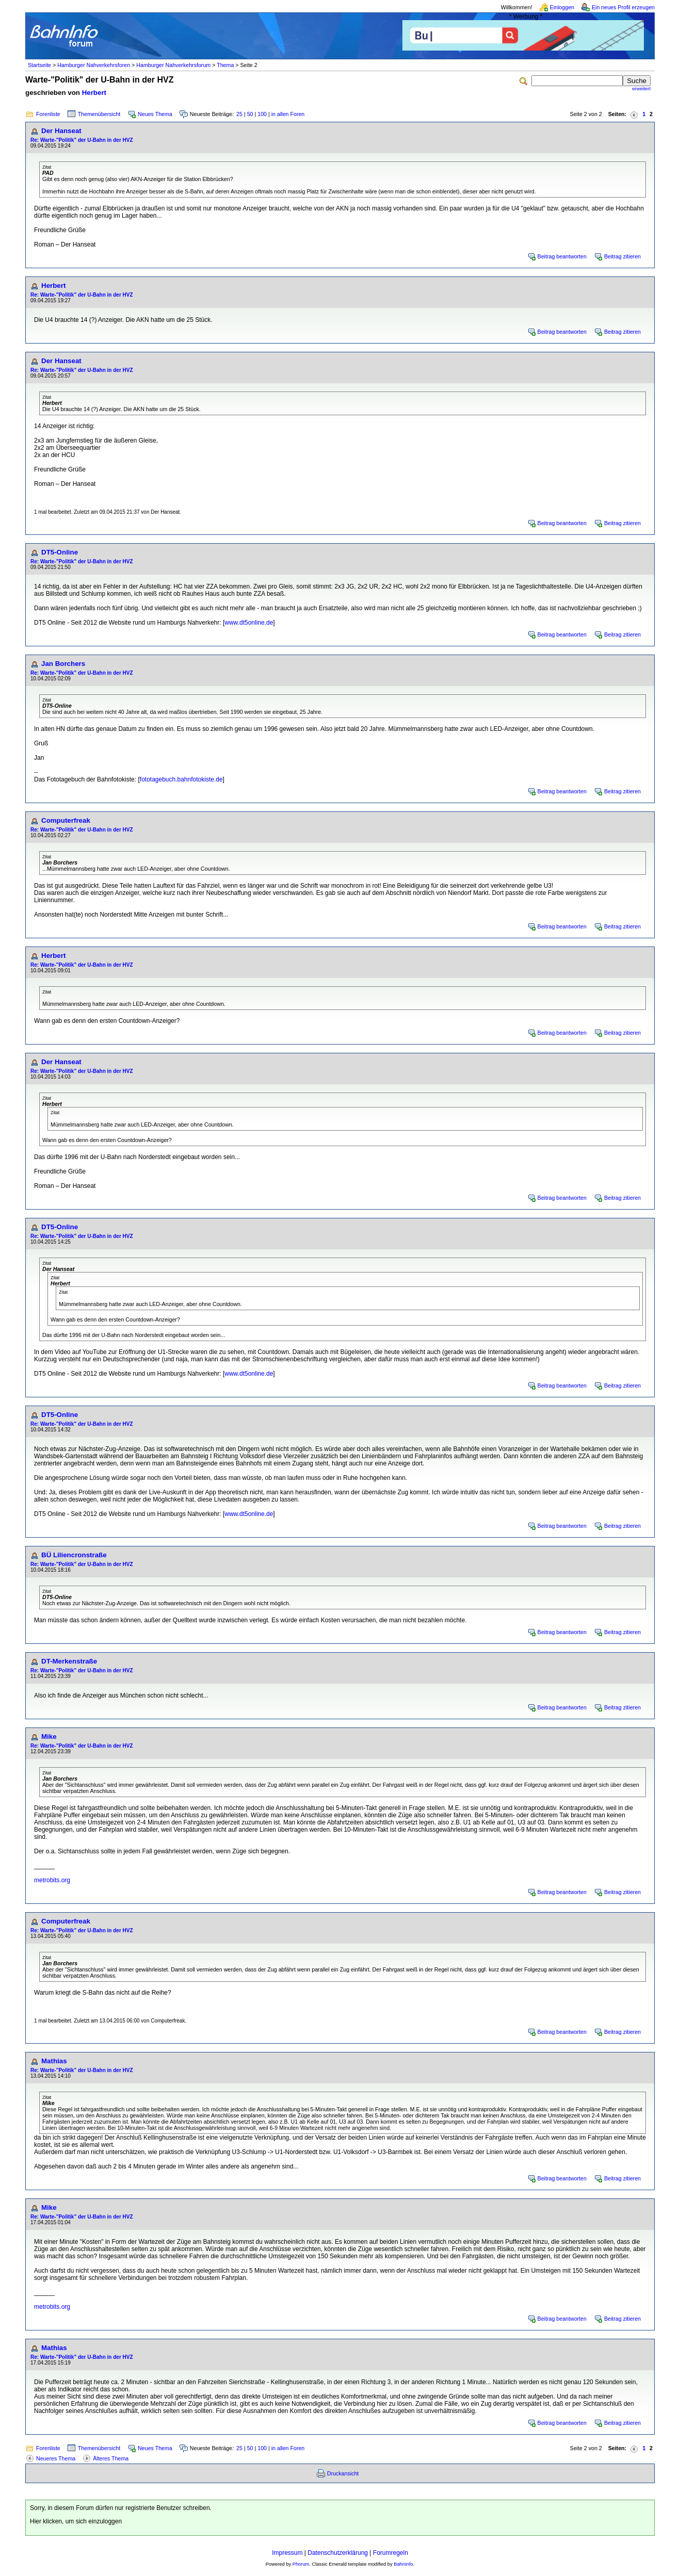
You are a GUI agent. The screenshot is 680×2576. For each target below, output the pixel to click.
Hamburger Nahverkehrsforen (93, 65)
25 (239, 114)
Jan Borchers (63, 663)
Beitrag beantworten (562, 256)
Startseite (39, 65)
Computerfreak (65, 820)
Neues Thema (155, 114)
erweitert (641, 88)
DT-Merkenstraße (69, 1661)
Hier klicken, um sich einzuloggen (76, 2521)
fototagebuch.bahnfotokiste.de (181, 779)
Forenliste (48, 114)
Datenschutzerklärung (337, 2552)
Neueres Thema (55, 2458)
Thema (225, 65)
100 (262, 114)
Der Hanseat (61, 131)
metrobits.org (52, 1880)
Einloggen (562, 7)
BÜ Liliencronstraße (74, 1555)
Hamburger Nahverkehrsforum (173, 65)
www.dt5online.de (248, 622)
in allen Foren (288, 114)
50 (250, 114)
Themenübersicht (99, 114)
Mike (49, 1736)
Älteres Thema (110, 2458)
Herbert (94, 92)
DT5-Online (59, 552)
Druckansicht (343, 2473)
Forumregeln (390, 2552)
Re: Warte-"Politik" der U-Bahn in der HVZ (81, 140)
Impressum (287, 2552)
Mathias (54, 2061)
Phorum (301, 2564)
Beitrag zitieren (622, 256)
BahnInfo (403, 2564)
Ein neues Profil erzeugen (623, 7)
